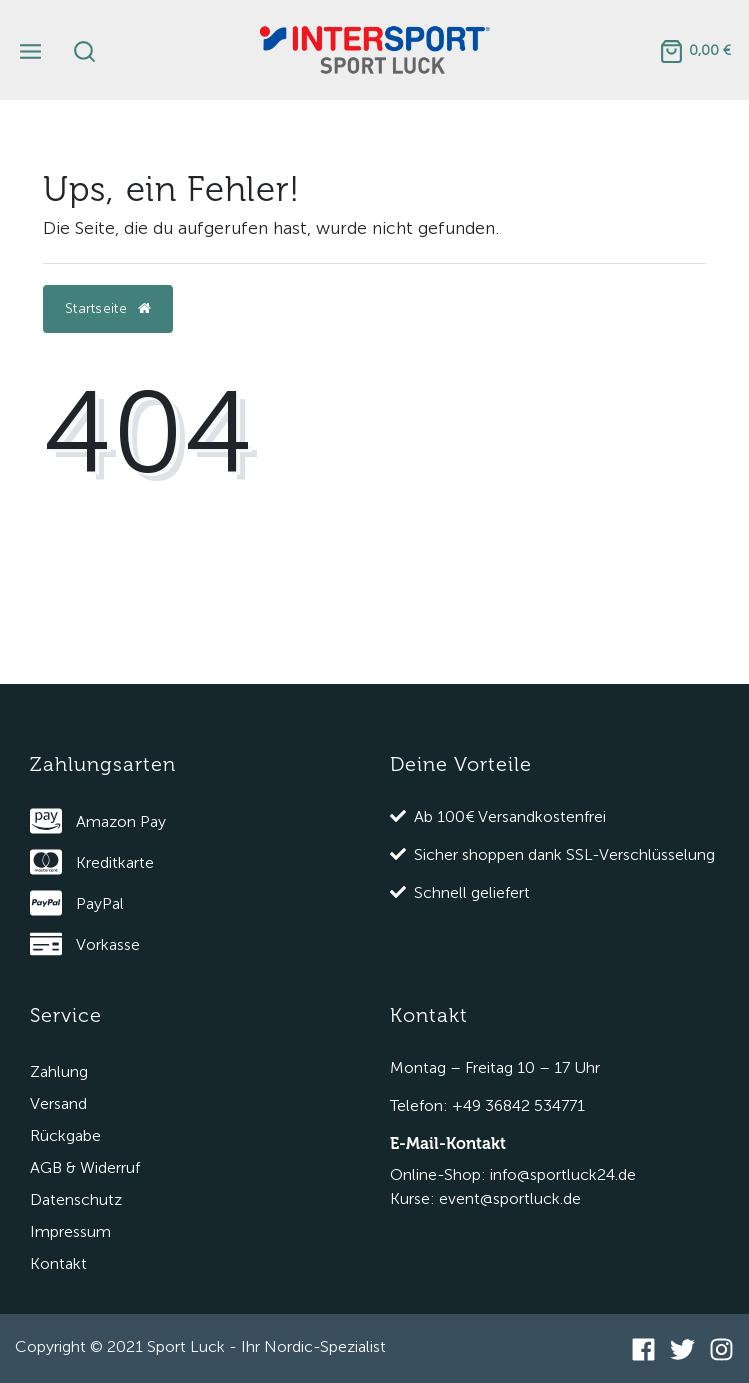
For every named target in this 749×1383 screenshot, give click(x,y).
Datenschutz (76, 1199)
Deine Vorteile (461, 764)
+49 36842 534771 (518, 1105)
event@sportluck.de (510, 1198)
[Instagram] (721, 1349)
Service (66, 1015)
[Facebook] (643, 1349)
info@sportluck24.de (563, 1174)
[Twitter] (682, 1349)
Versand (58, 1103)
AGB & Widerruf (85, 1167)
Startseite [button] (108, 308)
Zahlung (59, 1071)
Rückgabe (65, 1135)
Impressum (70, 1231)
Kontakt (58, 1263)
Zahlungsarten (103, 764)
